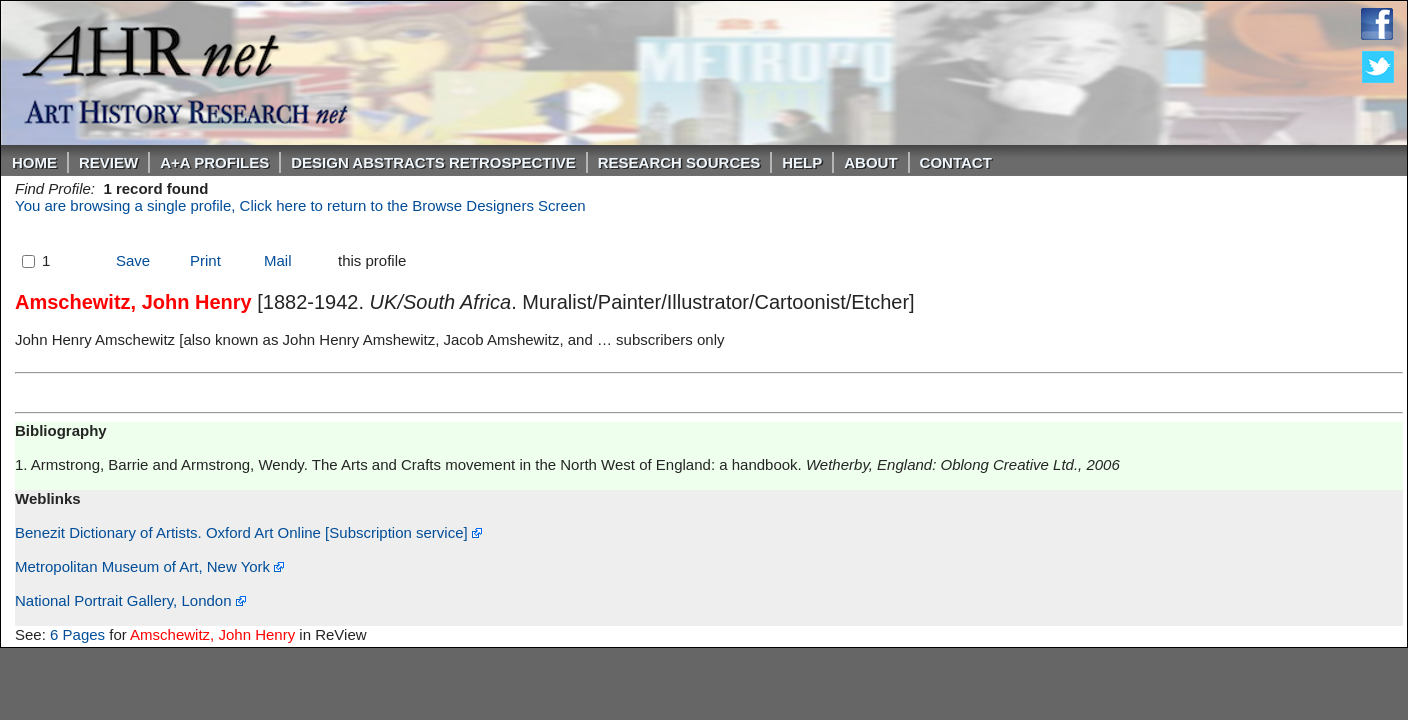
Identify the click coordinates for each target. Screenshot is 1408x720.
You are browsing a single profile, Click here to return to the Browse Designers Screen (300, 205)
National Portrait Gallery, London (130, 600)
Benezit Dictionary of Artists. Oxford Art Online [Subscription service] (248, 532)
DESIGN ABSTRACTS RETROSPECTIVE (433, 162)
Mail (278, 260)
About (870, 162)
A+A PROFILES (214, 162)
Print (205, 260)
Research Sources (679, 162)
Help (802, 162)
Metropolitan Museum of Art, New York (149, 566)
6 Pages (77, 634)
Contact (956, 162)
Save (133, 260)
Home (34, 162)
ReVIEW (108, 162)
